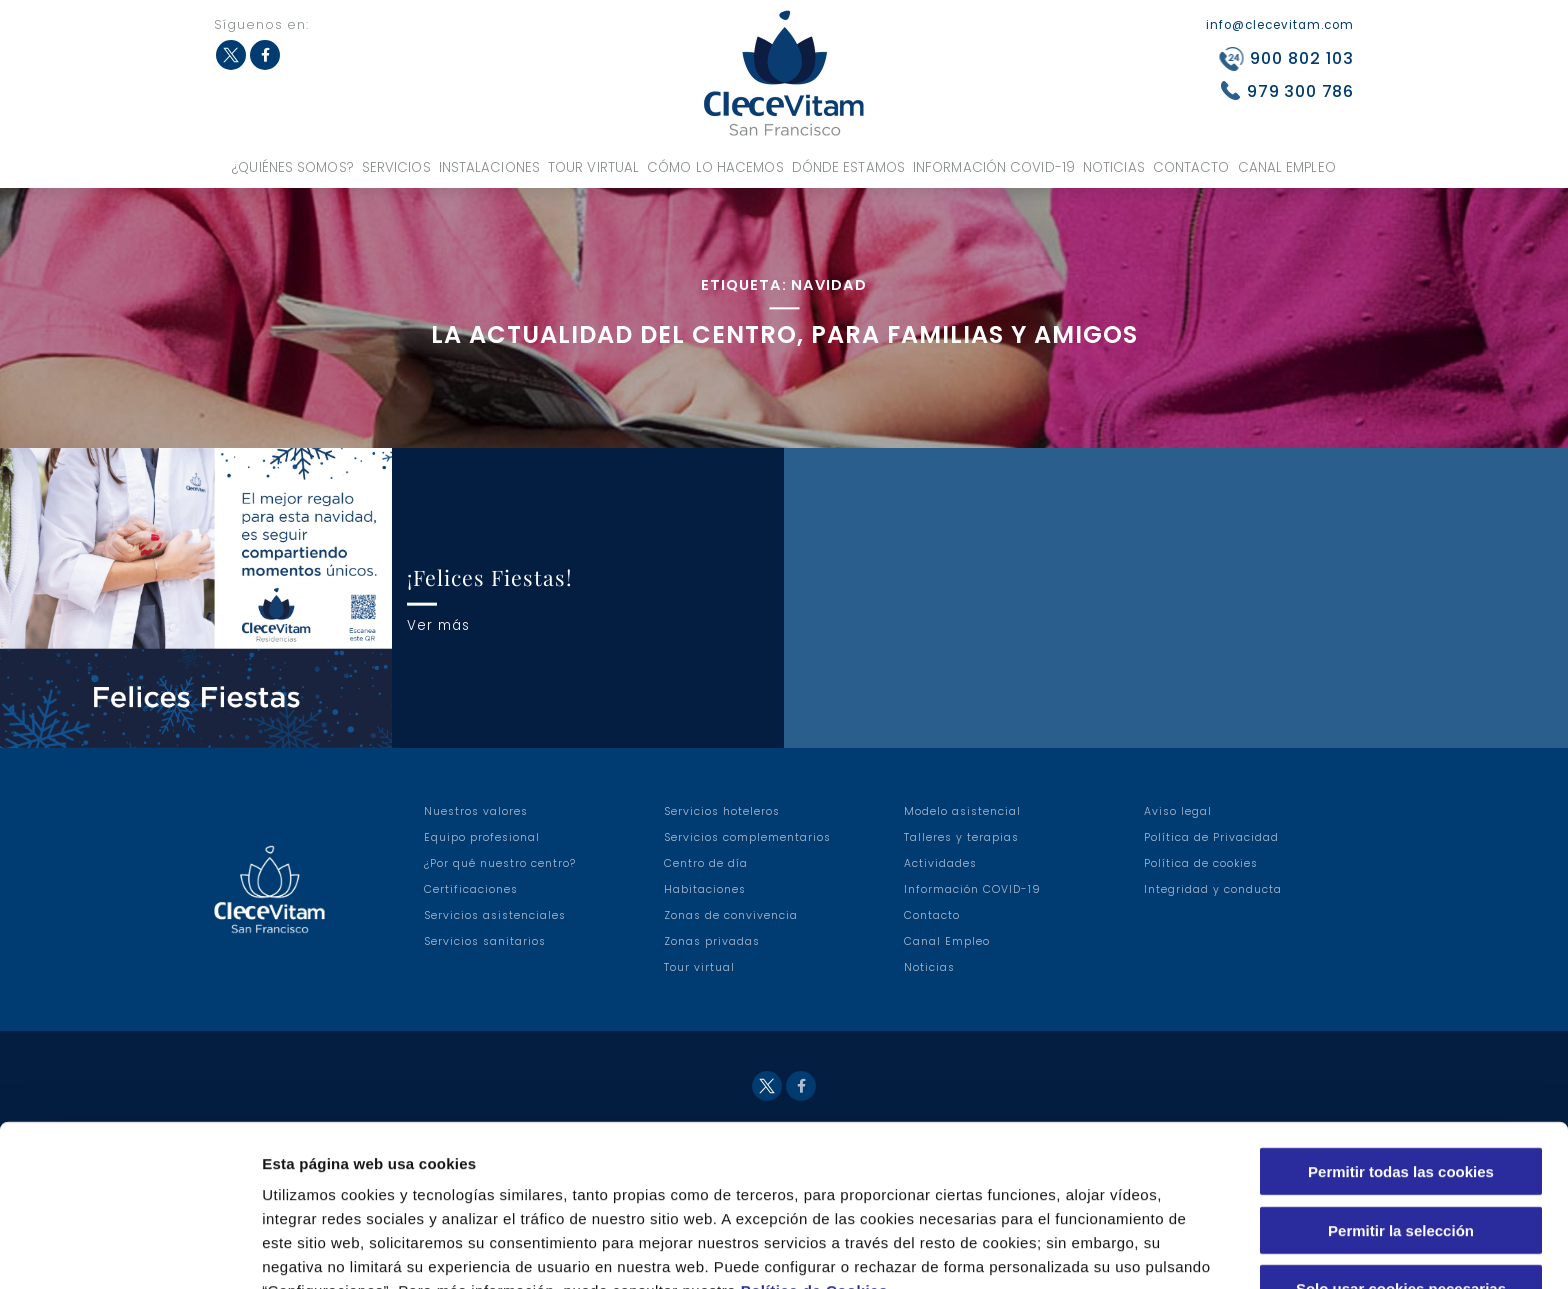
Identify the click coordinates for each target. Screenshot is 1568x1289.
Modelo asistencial (962, 811)
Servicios (396, 167)
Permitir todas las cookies (1401, 1065)
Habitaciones (705, 889)
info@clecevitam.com (1280, 25)
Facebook (265, 55)
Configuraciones (1076, 1249)
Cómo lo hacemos (715, 167)
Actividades (940, 863)
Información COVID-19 (994, 167)
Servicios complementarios (747, 837)
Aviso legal (1178, 811)
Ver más (438, 624)
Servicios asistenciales (495, 915)
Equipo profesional (482, 837)
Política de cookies (1201, 863)
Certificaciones (471, 889)
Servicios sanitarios (485, 941)
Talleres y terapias (961, 837)
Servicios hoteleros (722, 811)
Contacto (1191, 167)
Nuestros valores (476, 811)
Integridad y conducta (1213, 889)
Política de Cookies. (817, 1184)
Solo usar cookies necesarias (1401, 1182)
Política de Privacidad (1211, 837)
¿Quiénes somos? (293, 167)
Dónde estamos (848, 167)
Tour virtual (593, 167)
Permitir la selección (1401, 1124)
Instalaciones (489, 167)
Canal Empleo (1287, 167)
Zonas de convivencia (731, 915)
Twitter (231, 55)
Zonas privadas (712, 941)
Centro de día (706, 863)
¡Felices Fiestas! (490, 577)
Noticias (1114, 167)
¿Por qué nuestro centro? (500, 863)
